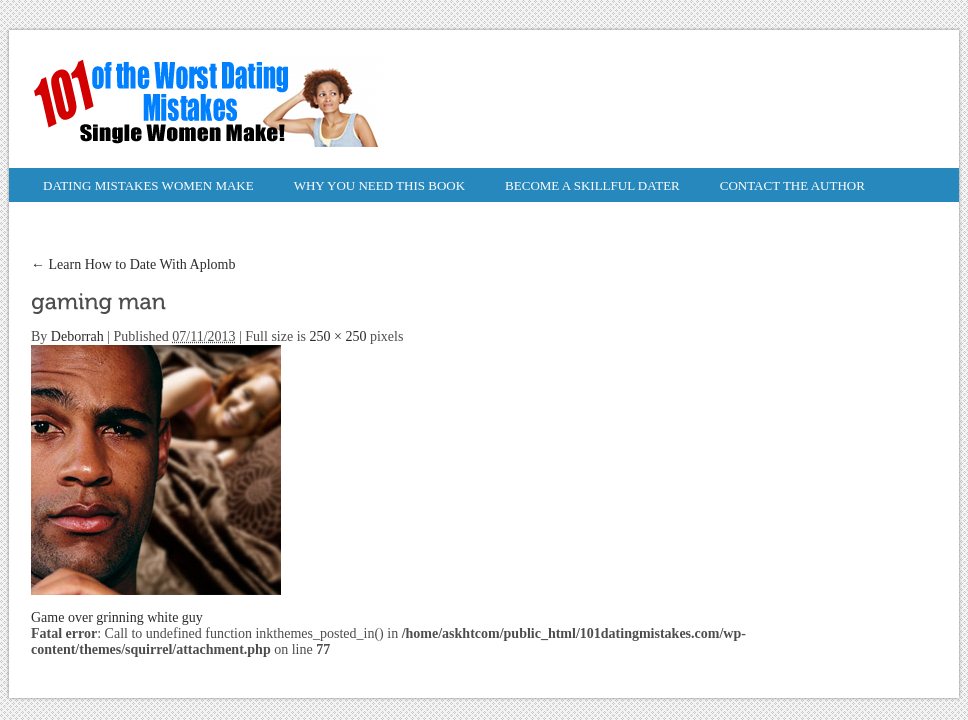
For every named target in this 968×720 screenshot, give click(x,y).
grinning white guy (149, 617)
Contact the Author (792, 185)
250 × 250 (338, 336)
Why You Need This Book (379, 185)
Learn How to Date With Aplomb (133, 264)
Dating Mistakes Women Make (148, 185)
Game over (62, 617)
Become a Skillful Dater (592, 185)
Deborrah (77, 336)
